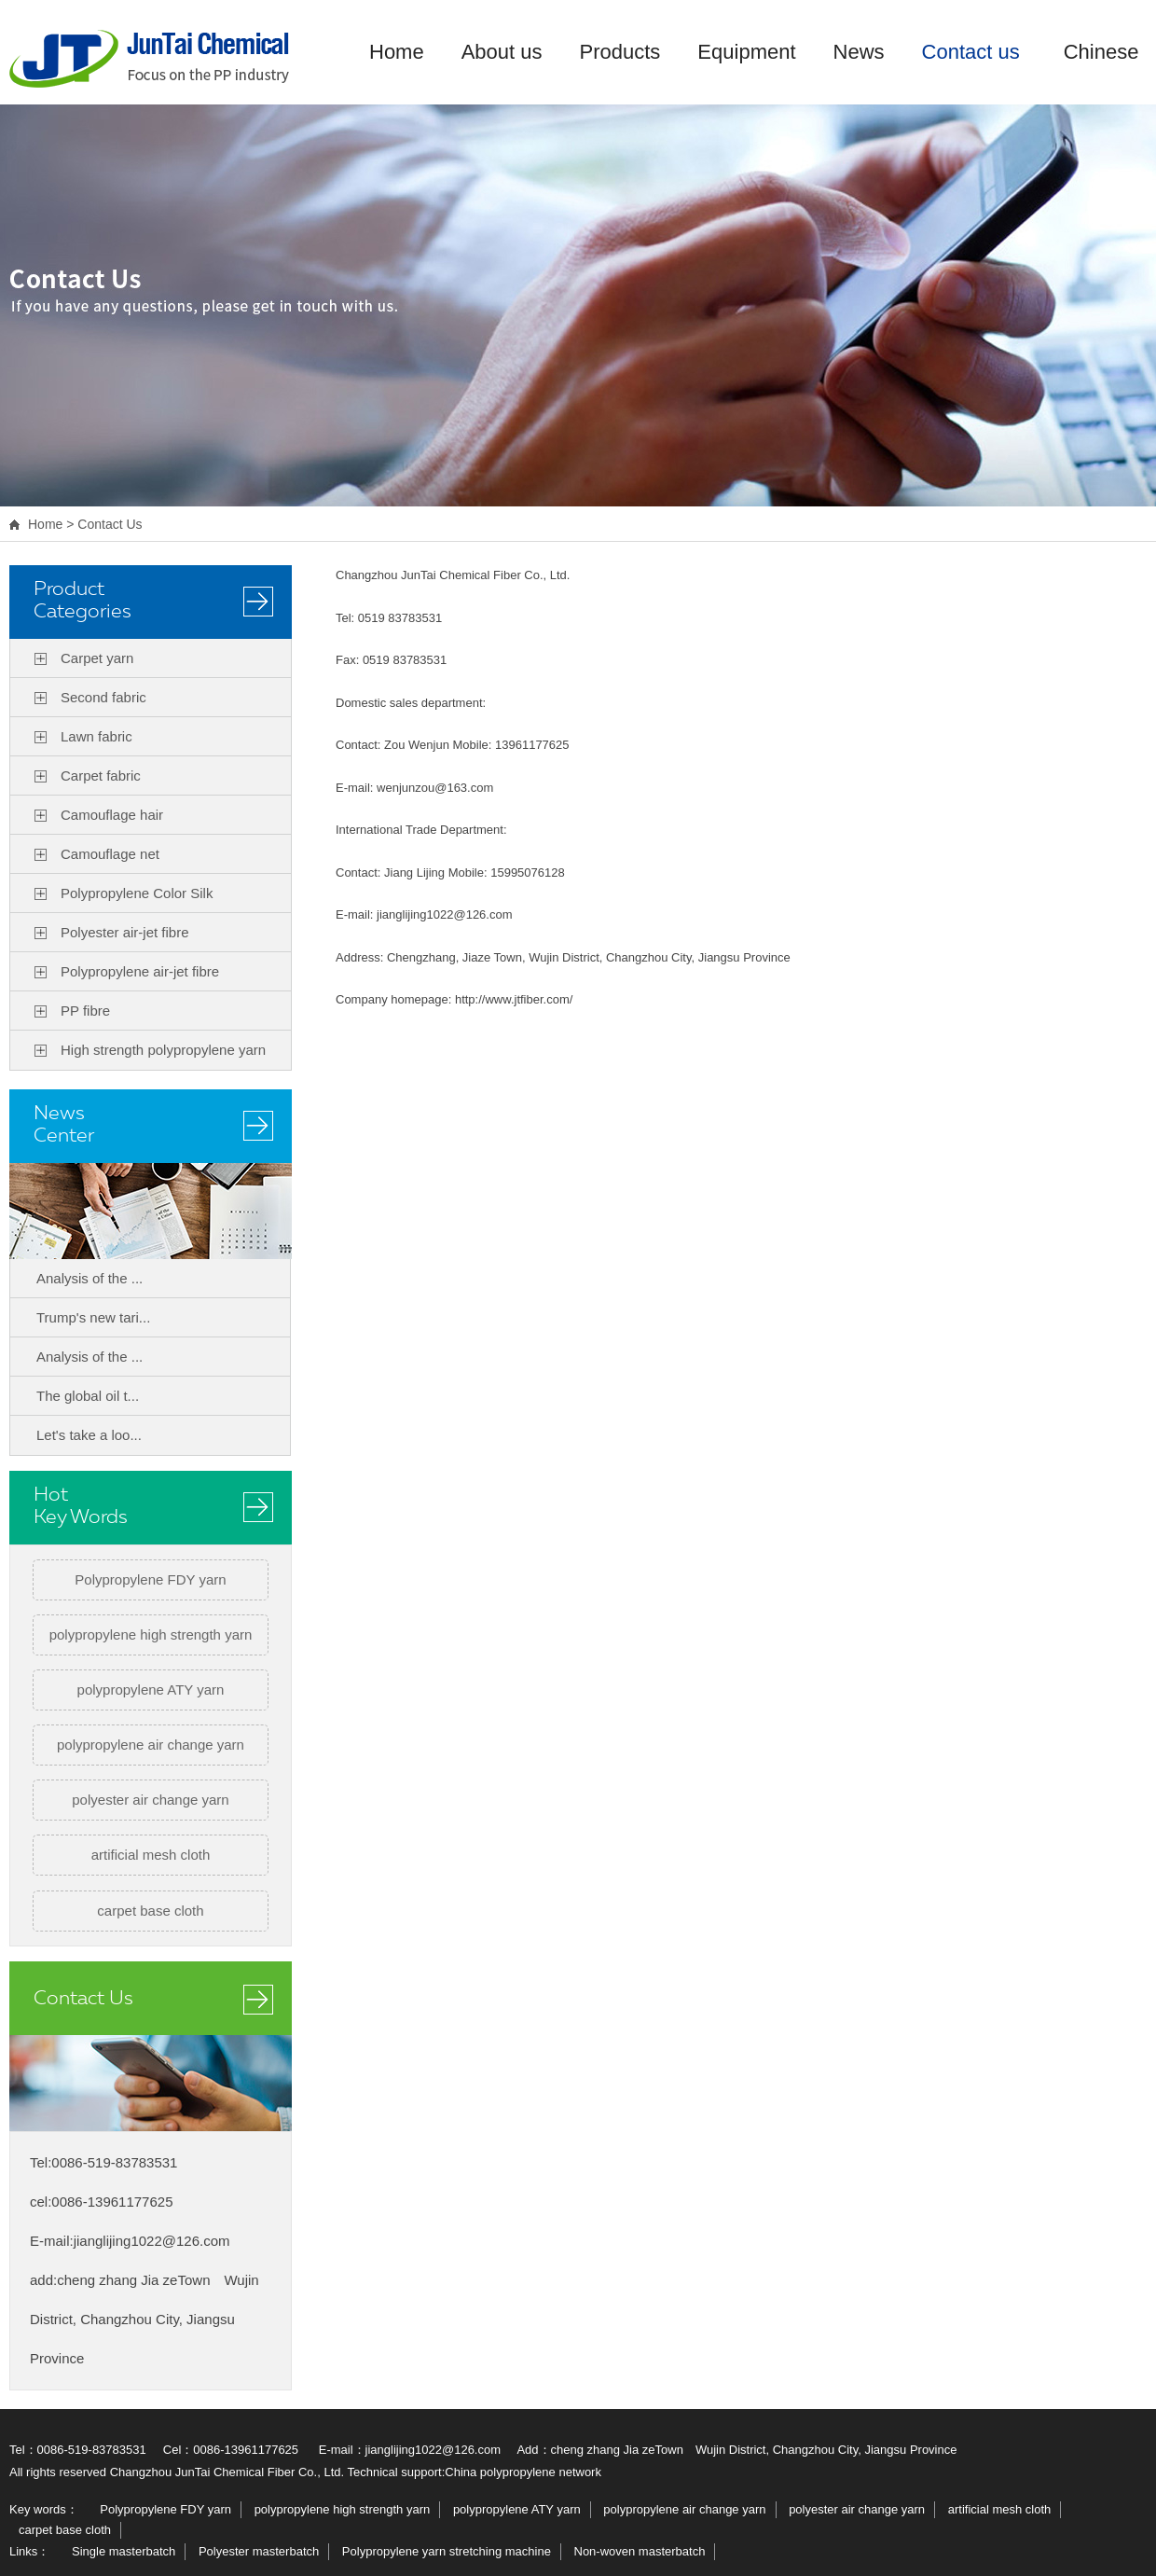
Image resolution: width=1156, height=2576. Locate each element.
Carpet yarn (97, 658)
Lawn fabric (96, 736)
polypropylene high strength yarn (151, 1634)
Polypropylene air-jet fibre (140, 971)
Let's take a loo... (89, 1435)
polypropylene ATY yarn (151, 1689)
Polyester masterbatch (259, 2551)
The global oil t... (87, 1396)
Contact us (971, 51)
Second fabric (103, 697)
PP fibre (85, 1010)
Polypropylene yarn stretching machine (446, 2551)
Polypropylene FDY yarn (150, 1579)
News (859, 51)
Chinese (1101, 51)
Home (396, 51)
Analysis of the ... (89, 1278)
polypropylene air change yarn (150, 1744)
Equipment (746, 51)
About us (502, 51)
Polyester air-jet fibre (125, 932)
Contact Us (109, 524)
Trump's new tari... (93, 1317)
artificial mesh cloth (151, 1855)
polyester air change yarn (150, 1799)
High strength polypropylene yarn (163, 1050)
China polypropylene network (523, 2472)
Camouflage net (110, 854)
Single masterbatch (123, 2551)
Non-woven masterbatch (640, 2551)
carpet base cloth (150, 1910)
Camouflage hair (112, 815)
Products (620, 51)
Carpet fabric (101, 775)
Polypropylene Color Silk (137, 893)
